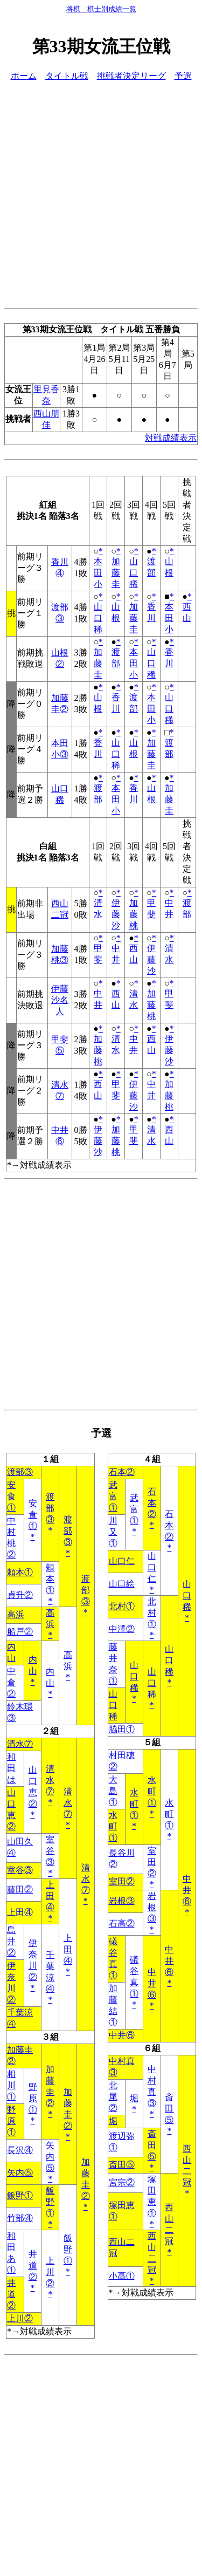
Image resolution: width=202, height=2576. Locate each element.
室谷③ (50, 1851)
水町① (152, 1791)
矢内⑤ (50, 2156)
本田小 (98, 573)
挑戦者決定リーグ (131, 75)
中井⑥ (187, 1890)
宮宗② (122, 2182)
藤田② (20, 1889)
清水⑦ (20, 1743)
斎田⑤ (169, 2108)
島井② (11, 1941)
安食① (11, 1496)
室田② (152, 1862)
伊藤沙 (116, 914)
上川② (50, 2272)
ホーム (24, 75)
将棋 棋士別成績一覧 (101, 9)
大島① (113, 1791)
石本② (122, 1472)
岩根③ (122, 1900)
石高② (122, 1923)
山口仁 (122, 1561)
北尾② (113, 2097)
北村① (122, 1606)
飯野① (20, 2195)
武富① (113, 1496)
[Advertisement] (101, 193)
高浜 (15, 1614)
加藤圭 (116, 573)
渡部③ (20, 1472)
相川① (11, 2085)
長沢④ (20, 2150)
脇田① (122, 1729)
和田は (11, 1768)
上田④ (50, 1896)
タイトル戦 (66, 75)
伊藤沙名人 (59, 1000)
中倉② (11, 1682)
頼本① (20, 1572)
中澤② (122, 1629)
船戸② (20, 1631)
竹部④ (20, 2218)
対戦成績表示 (171, 437)
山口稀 (133, 573)
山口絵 (122, 1583)
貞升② (20, 1595)
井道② (33, 2265)
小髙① (122, 2275)
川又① (113, 1532)
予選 (183, 75)
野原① (33, 2098)
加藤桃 (133, 914)
